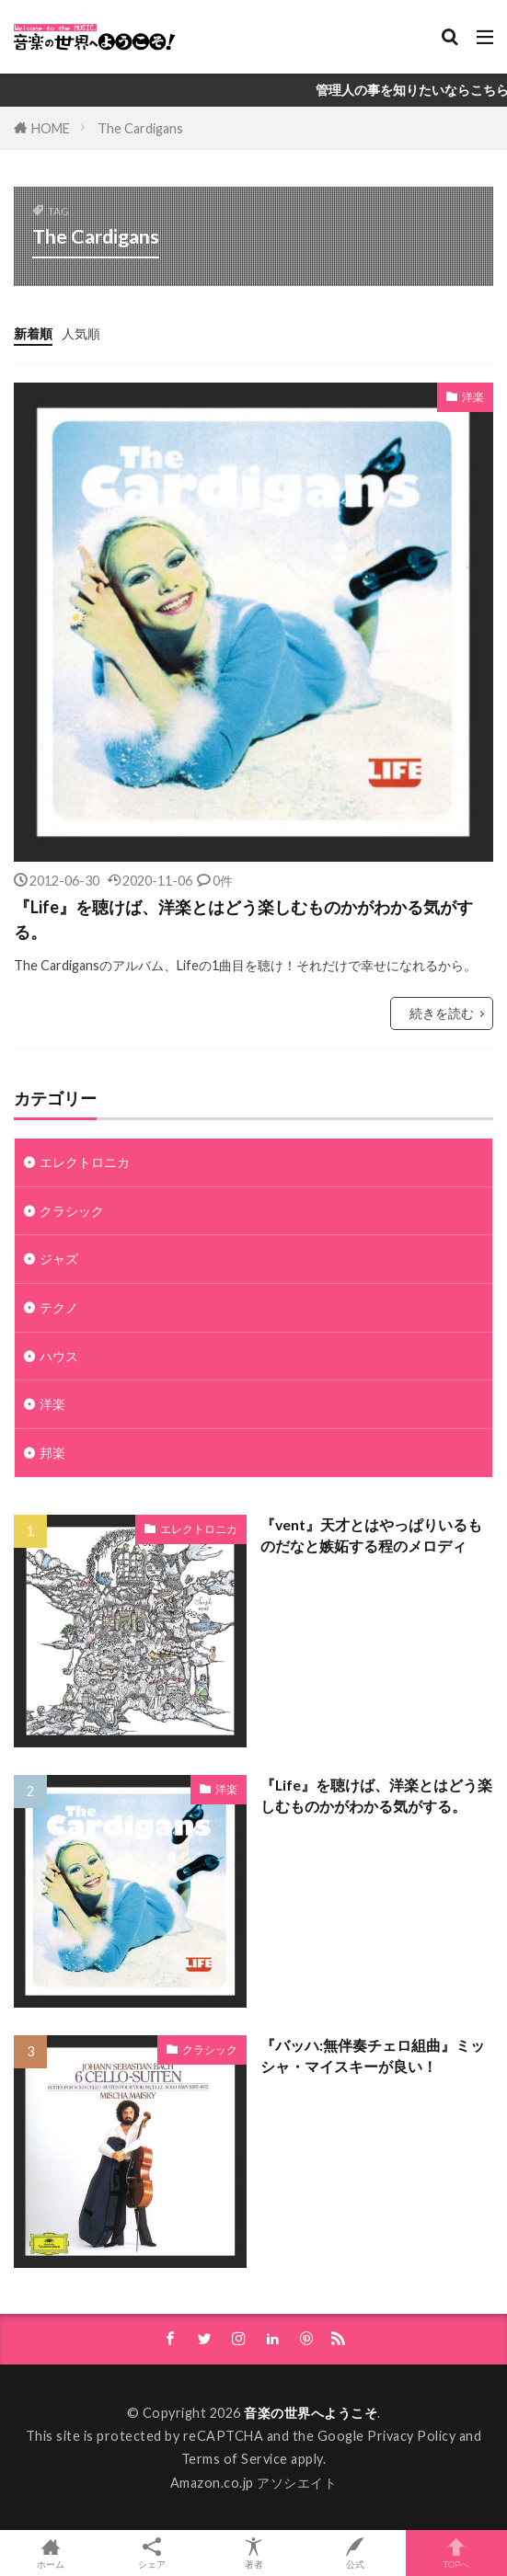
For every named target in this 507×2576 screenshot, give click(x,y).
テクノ (59, 1307)
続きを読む (441, 1013)
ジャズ (59, 1258)
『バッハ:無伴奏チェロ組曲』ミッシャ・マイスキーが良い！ (372, 2056)
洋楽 (473, 397)
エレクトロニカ (85, 1162)
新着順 (33, 333)
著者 (253, 2553)
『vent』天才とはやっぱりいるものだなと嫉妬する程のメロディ (371, 1535)
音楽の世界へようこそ (310, 2413)
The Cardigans (140, 128)
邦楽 (52, 1452)
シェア (151, 2553)
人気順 (81, 333)
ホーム (50, 2553)
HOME (50, 128)
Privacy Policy (411, 2436)
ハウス (59, 1356)
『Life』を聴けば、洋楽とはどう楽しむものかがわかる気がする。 (243, 919)
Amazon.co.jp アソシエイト (254, 2482)
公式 (355, 2553)
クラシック (72, 1211)
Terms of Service (234, 2459)
